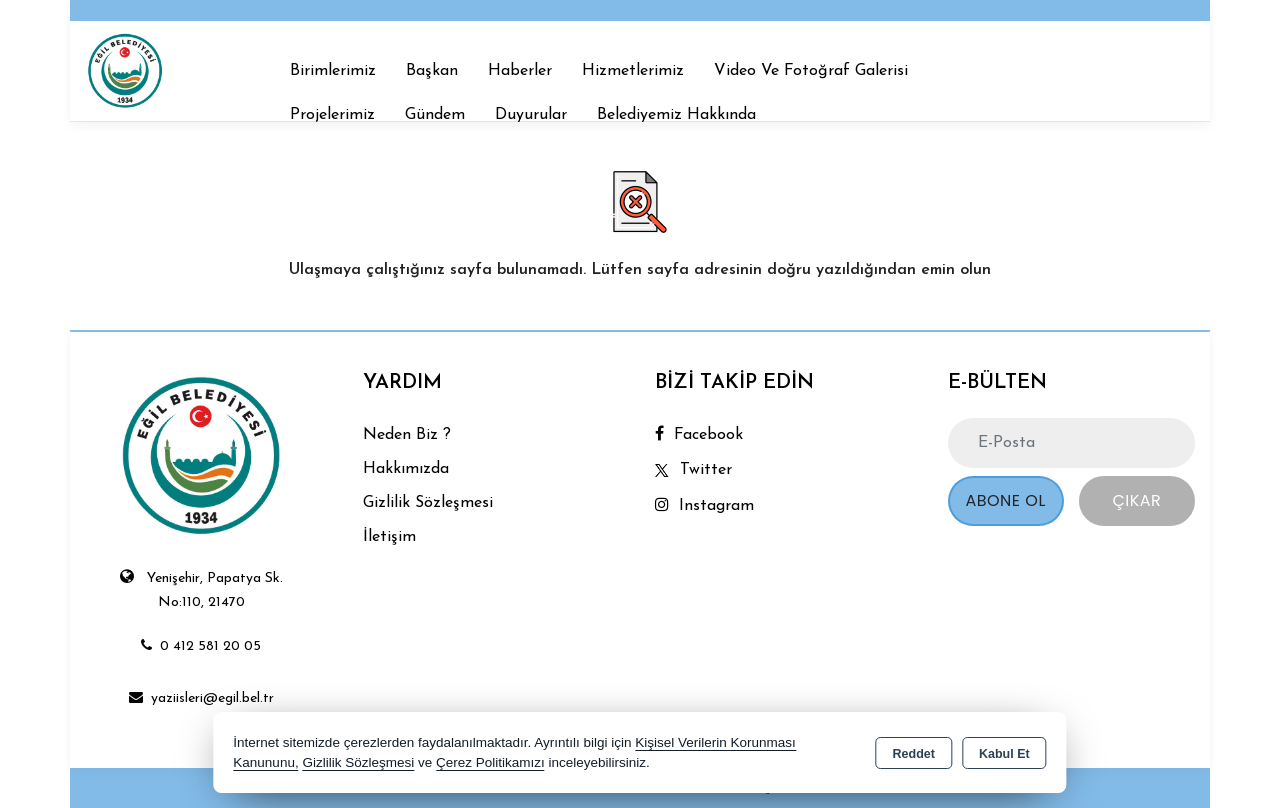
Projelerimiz (332, 115)
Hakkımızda (406, 469)
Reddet (914, 754)
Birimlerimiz (333, 71)
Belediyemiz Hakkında (676, 115)
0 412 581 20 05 (201, 646)
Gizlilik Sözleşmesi (428, 503)
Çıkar (1136, 500)
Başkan (432, 71)
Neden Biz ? (407, 435)
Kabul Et (1004, 754)
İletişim (389, 537)
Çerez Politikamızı (490, 762)
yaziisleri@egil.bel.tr (201, 698)
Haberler (520, 71)
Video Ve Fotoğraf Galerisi (811, 71)
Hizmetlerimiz (633, 71)
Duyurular (531, 115)
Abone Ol (1005, 500)
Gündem (435, 115)
